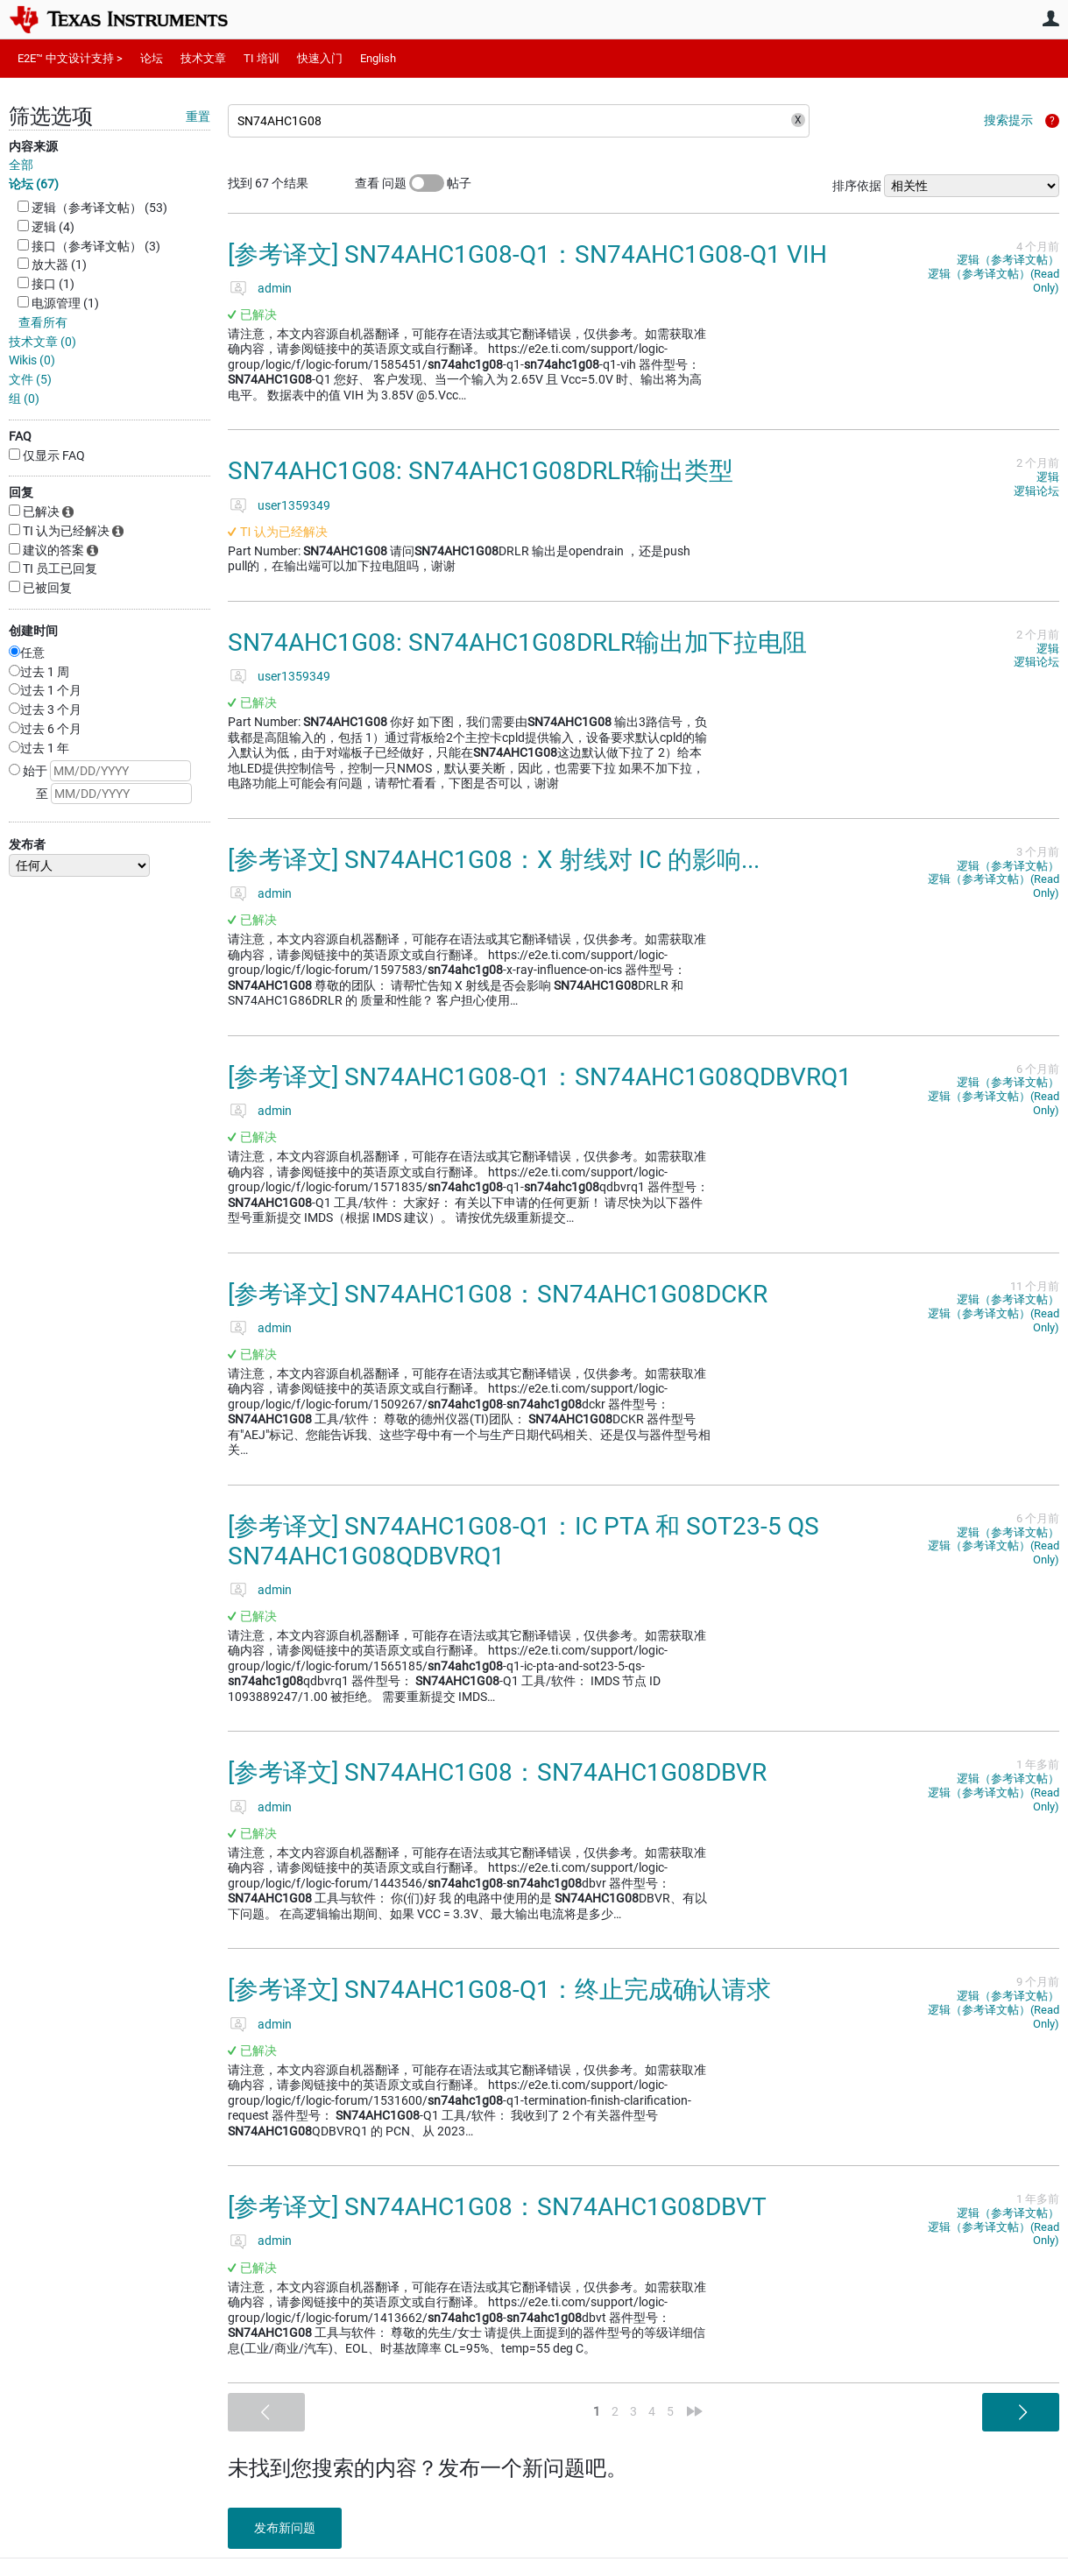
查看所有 (42, 322)
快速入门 (320, 58)
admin (275, 288)
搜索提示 (1008, 120)
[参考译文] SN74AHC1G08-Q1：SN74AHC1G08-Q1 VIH (527, 254)
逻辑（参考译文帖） (1008, 259)
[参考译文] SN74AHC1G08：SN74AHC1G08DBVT (497, 2206)
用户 (1050, 18)
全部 (21, 165)
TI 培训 (261, 58)
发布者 (27, 844)
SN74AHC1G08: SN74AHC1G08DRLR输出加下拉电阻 (517, 642)
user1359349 (294, 505)
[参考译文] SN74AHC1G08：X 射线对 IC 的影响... (494, 859)
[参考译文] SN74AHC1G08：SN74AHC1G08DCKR (497, 1294)
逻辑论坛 (1036, 491)
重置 (198, 116)
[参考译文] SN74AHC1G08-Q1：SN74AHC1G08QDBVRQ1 (540, 1076)
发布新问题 (284, 2528)
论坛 (151, 58)
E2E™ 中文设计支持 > (70, 58)
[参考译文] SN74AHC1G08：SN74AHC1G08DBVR (497, 1772)
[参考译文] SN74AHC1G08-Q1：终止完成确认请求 (499, 1989)
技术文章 (203, 58)
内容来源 (33, 146)
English (378, 58)
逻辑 (1047, 476)
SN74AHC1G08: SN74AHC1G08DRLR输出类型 (480, 470)
